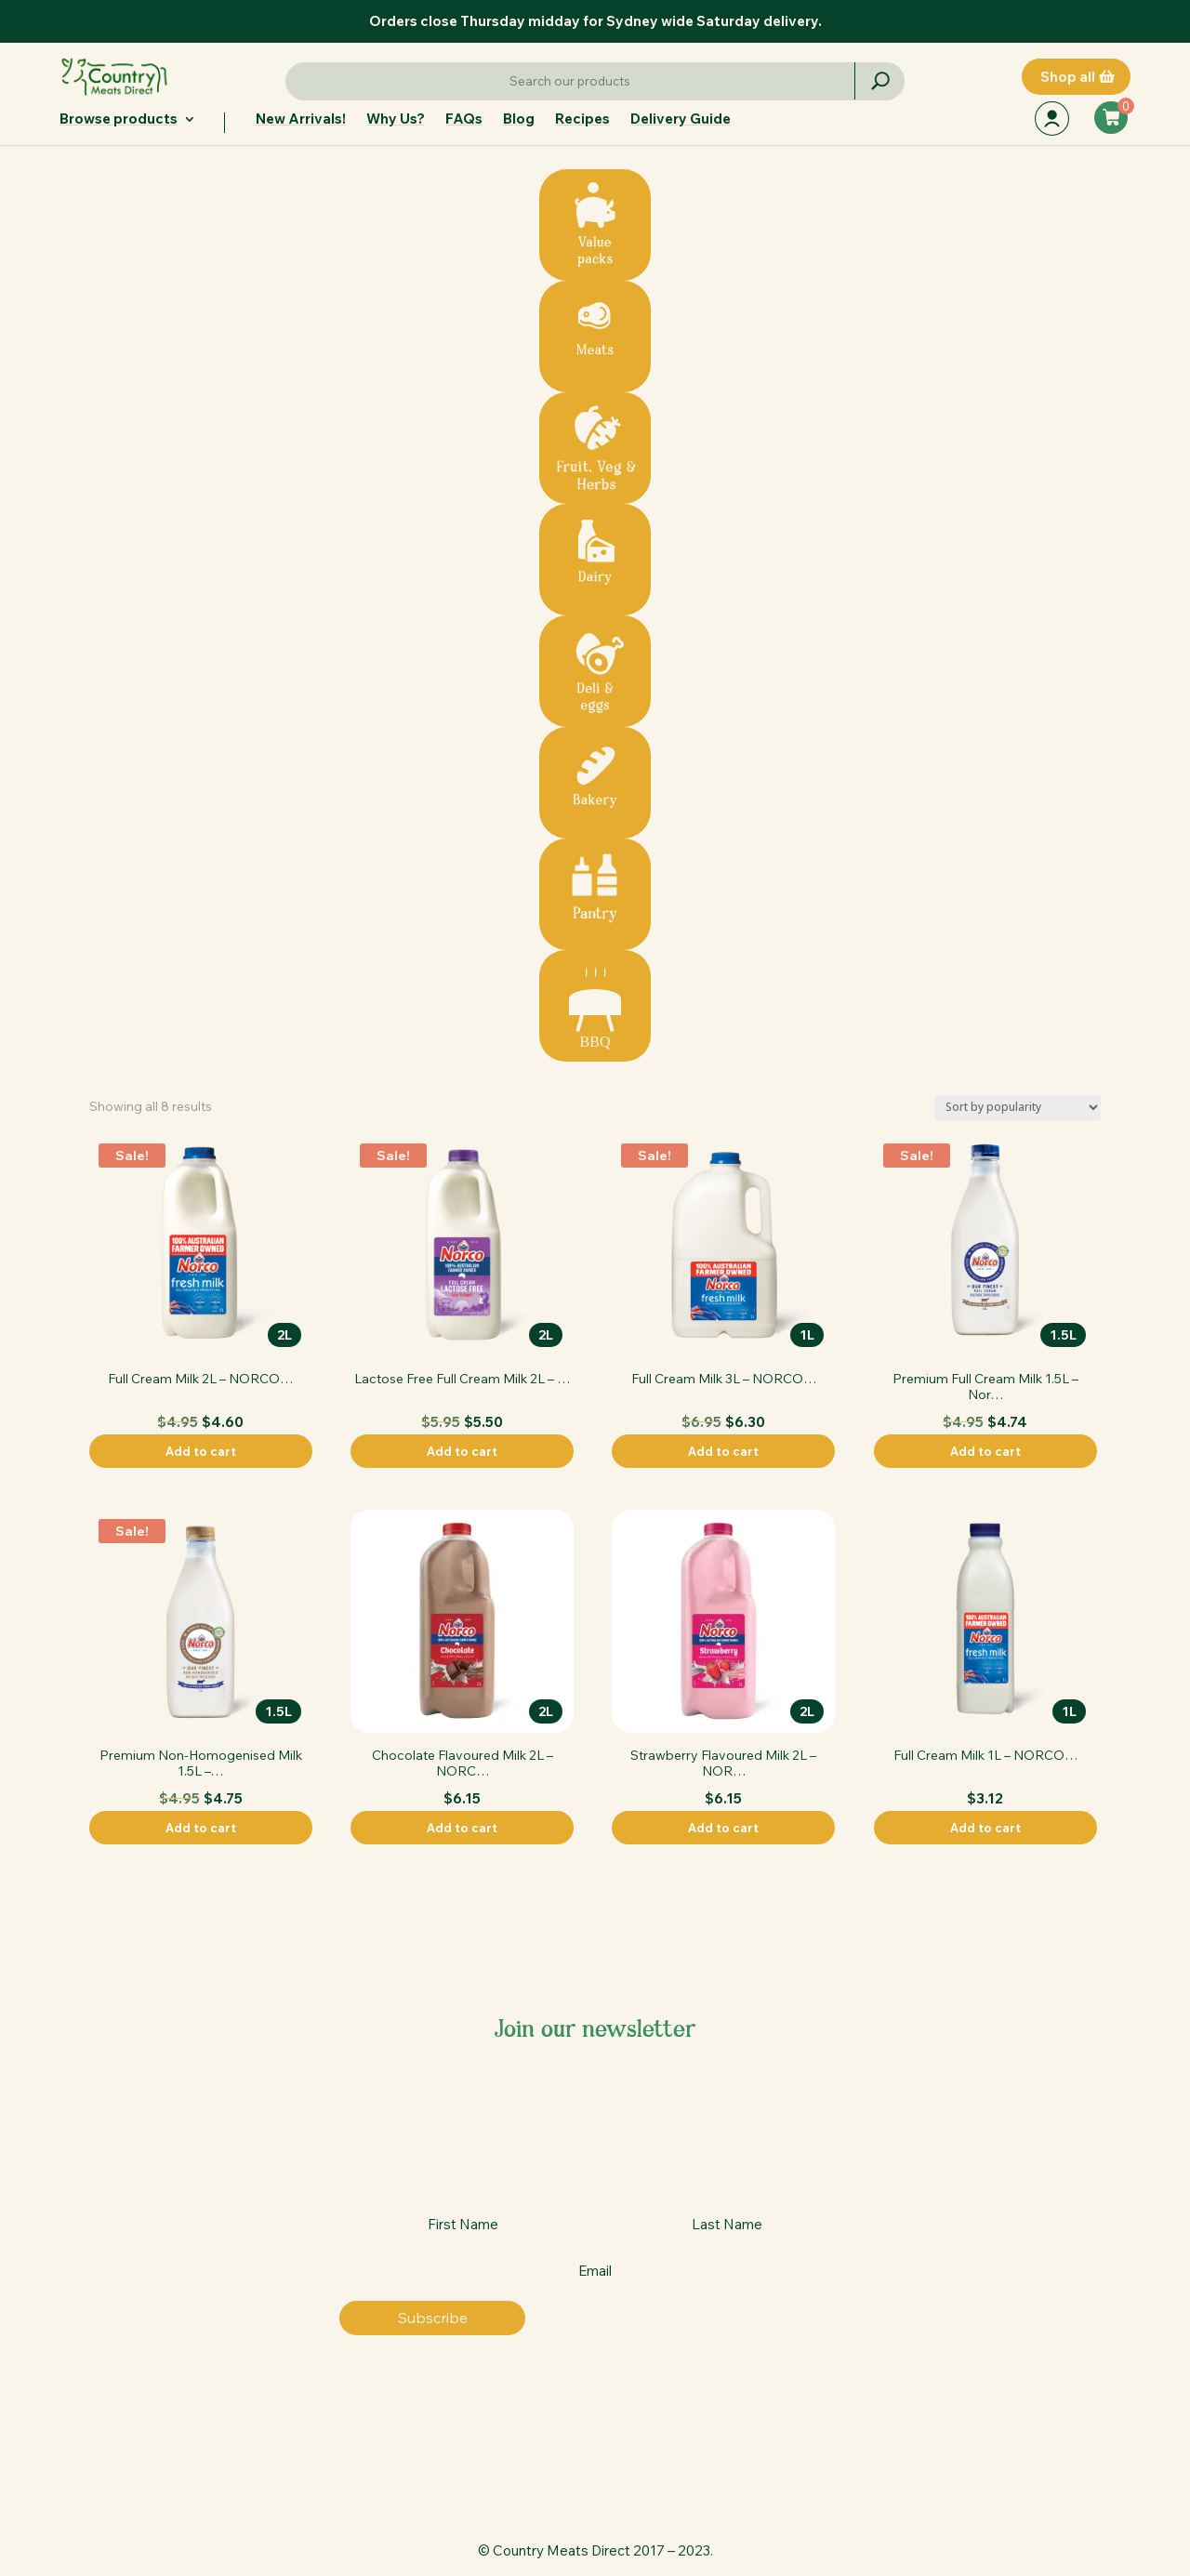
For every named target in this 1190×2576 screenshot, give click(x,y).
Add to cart (200, 1451)
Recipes (582, 119)
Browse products (119, 119)
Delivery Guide (680, 119)
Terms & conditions (1070, 2441)
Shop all (1067, 77)
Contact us (870, 2441)
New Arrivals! (301, 119)
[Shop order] (1017, 1107)
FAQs (464, 119)
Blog (519, 119)
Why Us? (395, 119)
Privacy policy (1087, 2465)
